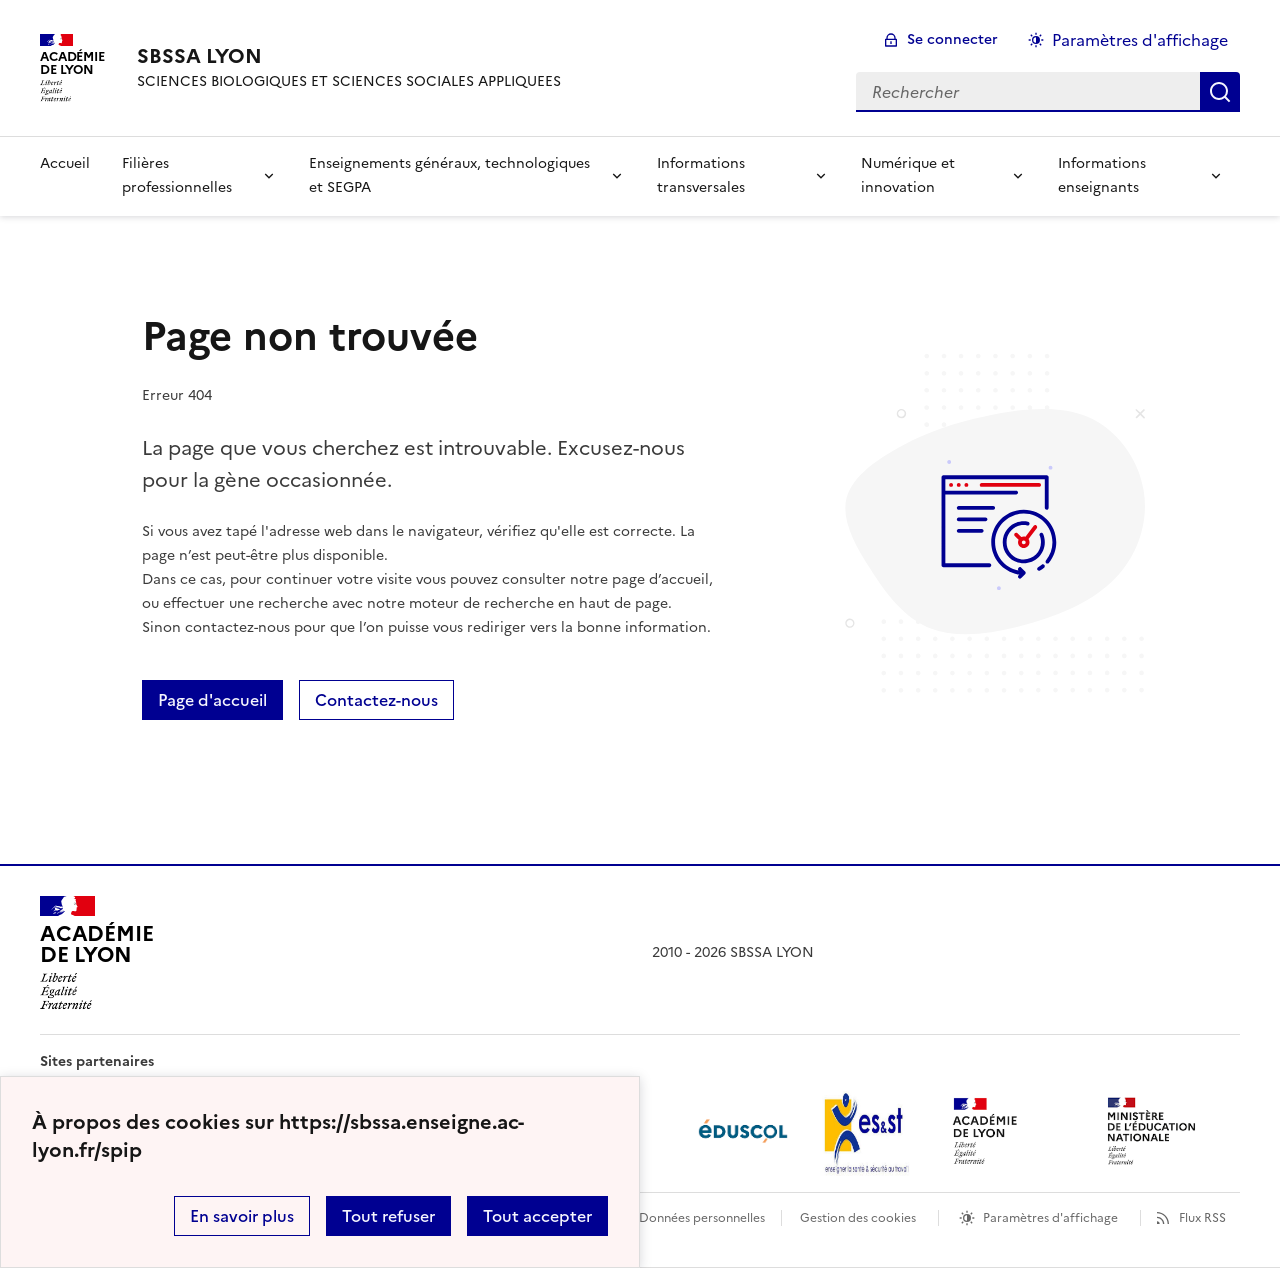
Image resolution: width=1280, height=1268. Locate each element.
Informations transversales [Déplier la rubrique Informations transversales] (701, 175)
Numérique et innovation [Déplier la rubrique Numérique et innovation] (908, 175)
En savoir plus (242, 1216)
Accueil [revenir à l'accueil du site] (65, 163)
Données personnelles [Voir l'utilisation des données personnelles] (702, 1218)
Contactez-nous (376, 700)
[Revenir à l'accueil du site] (96, 953)
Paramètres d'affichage (1050, 1218)
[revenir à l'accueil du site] (349, 56)
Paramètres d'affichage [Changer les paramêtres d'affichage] (1140, 40)
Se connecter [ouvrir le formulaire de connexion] (952, 39)
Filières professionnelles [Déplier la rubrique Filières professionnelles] (177, 175)
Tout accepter (537, 1216)
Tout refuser (388, 1216)
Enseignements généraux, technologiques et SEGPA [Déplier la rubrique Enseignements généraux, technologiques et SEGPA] (449, 175)
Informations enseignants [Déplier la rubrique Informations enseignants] (1102, 175)
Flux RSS (1202, 1218)
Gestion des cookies (858, 1218)
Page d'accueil (212, 700)
